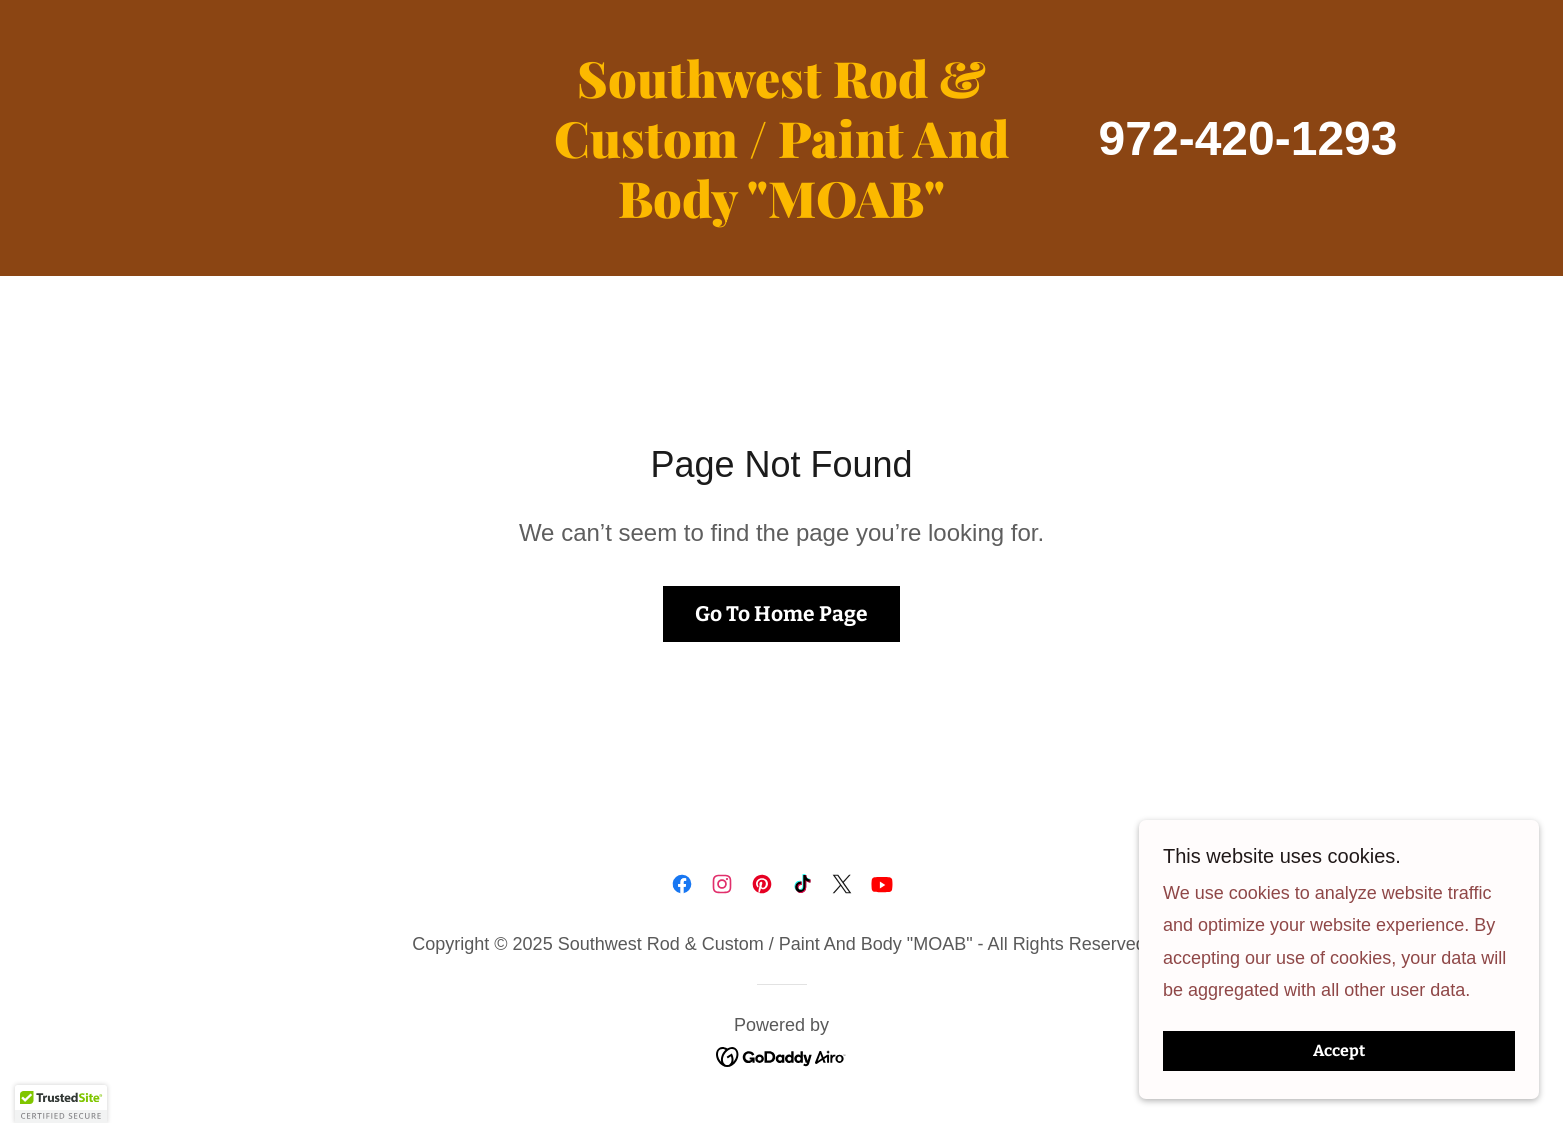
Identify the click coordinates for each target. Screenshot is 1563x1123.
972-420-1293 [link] (1248, 138)
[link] (781, 212)
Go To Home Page (781, 614)
